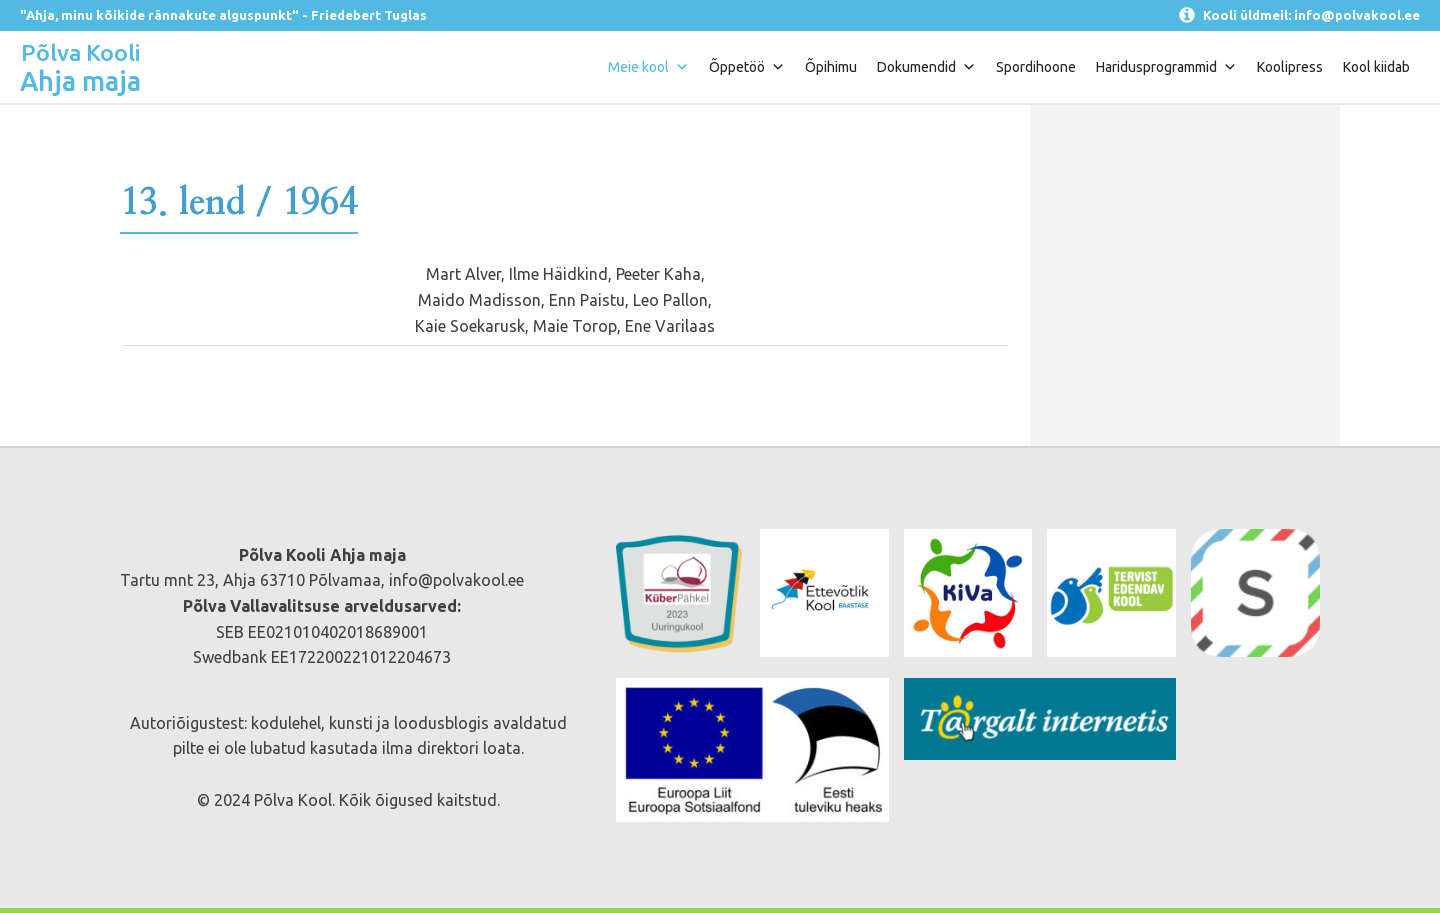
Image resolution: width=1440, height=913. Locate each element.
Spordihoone (1036, 67)
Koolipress (1290, 67)
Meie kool (648, 67)
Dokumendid (926, 67)
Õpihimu (831, 67)
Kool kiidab (1376, 67)
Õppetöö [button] (747, 67)
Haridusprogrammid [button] (1166, 67)
